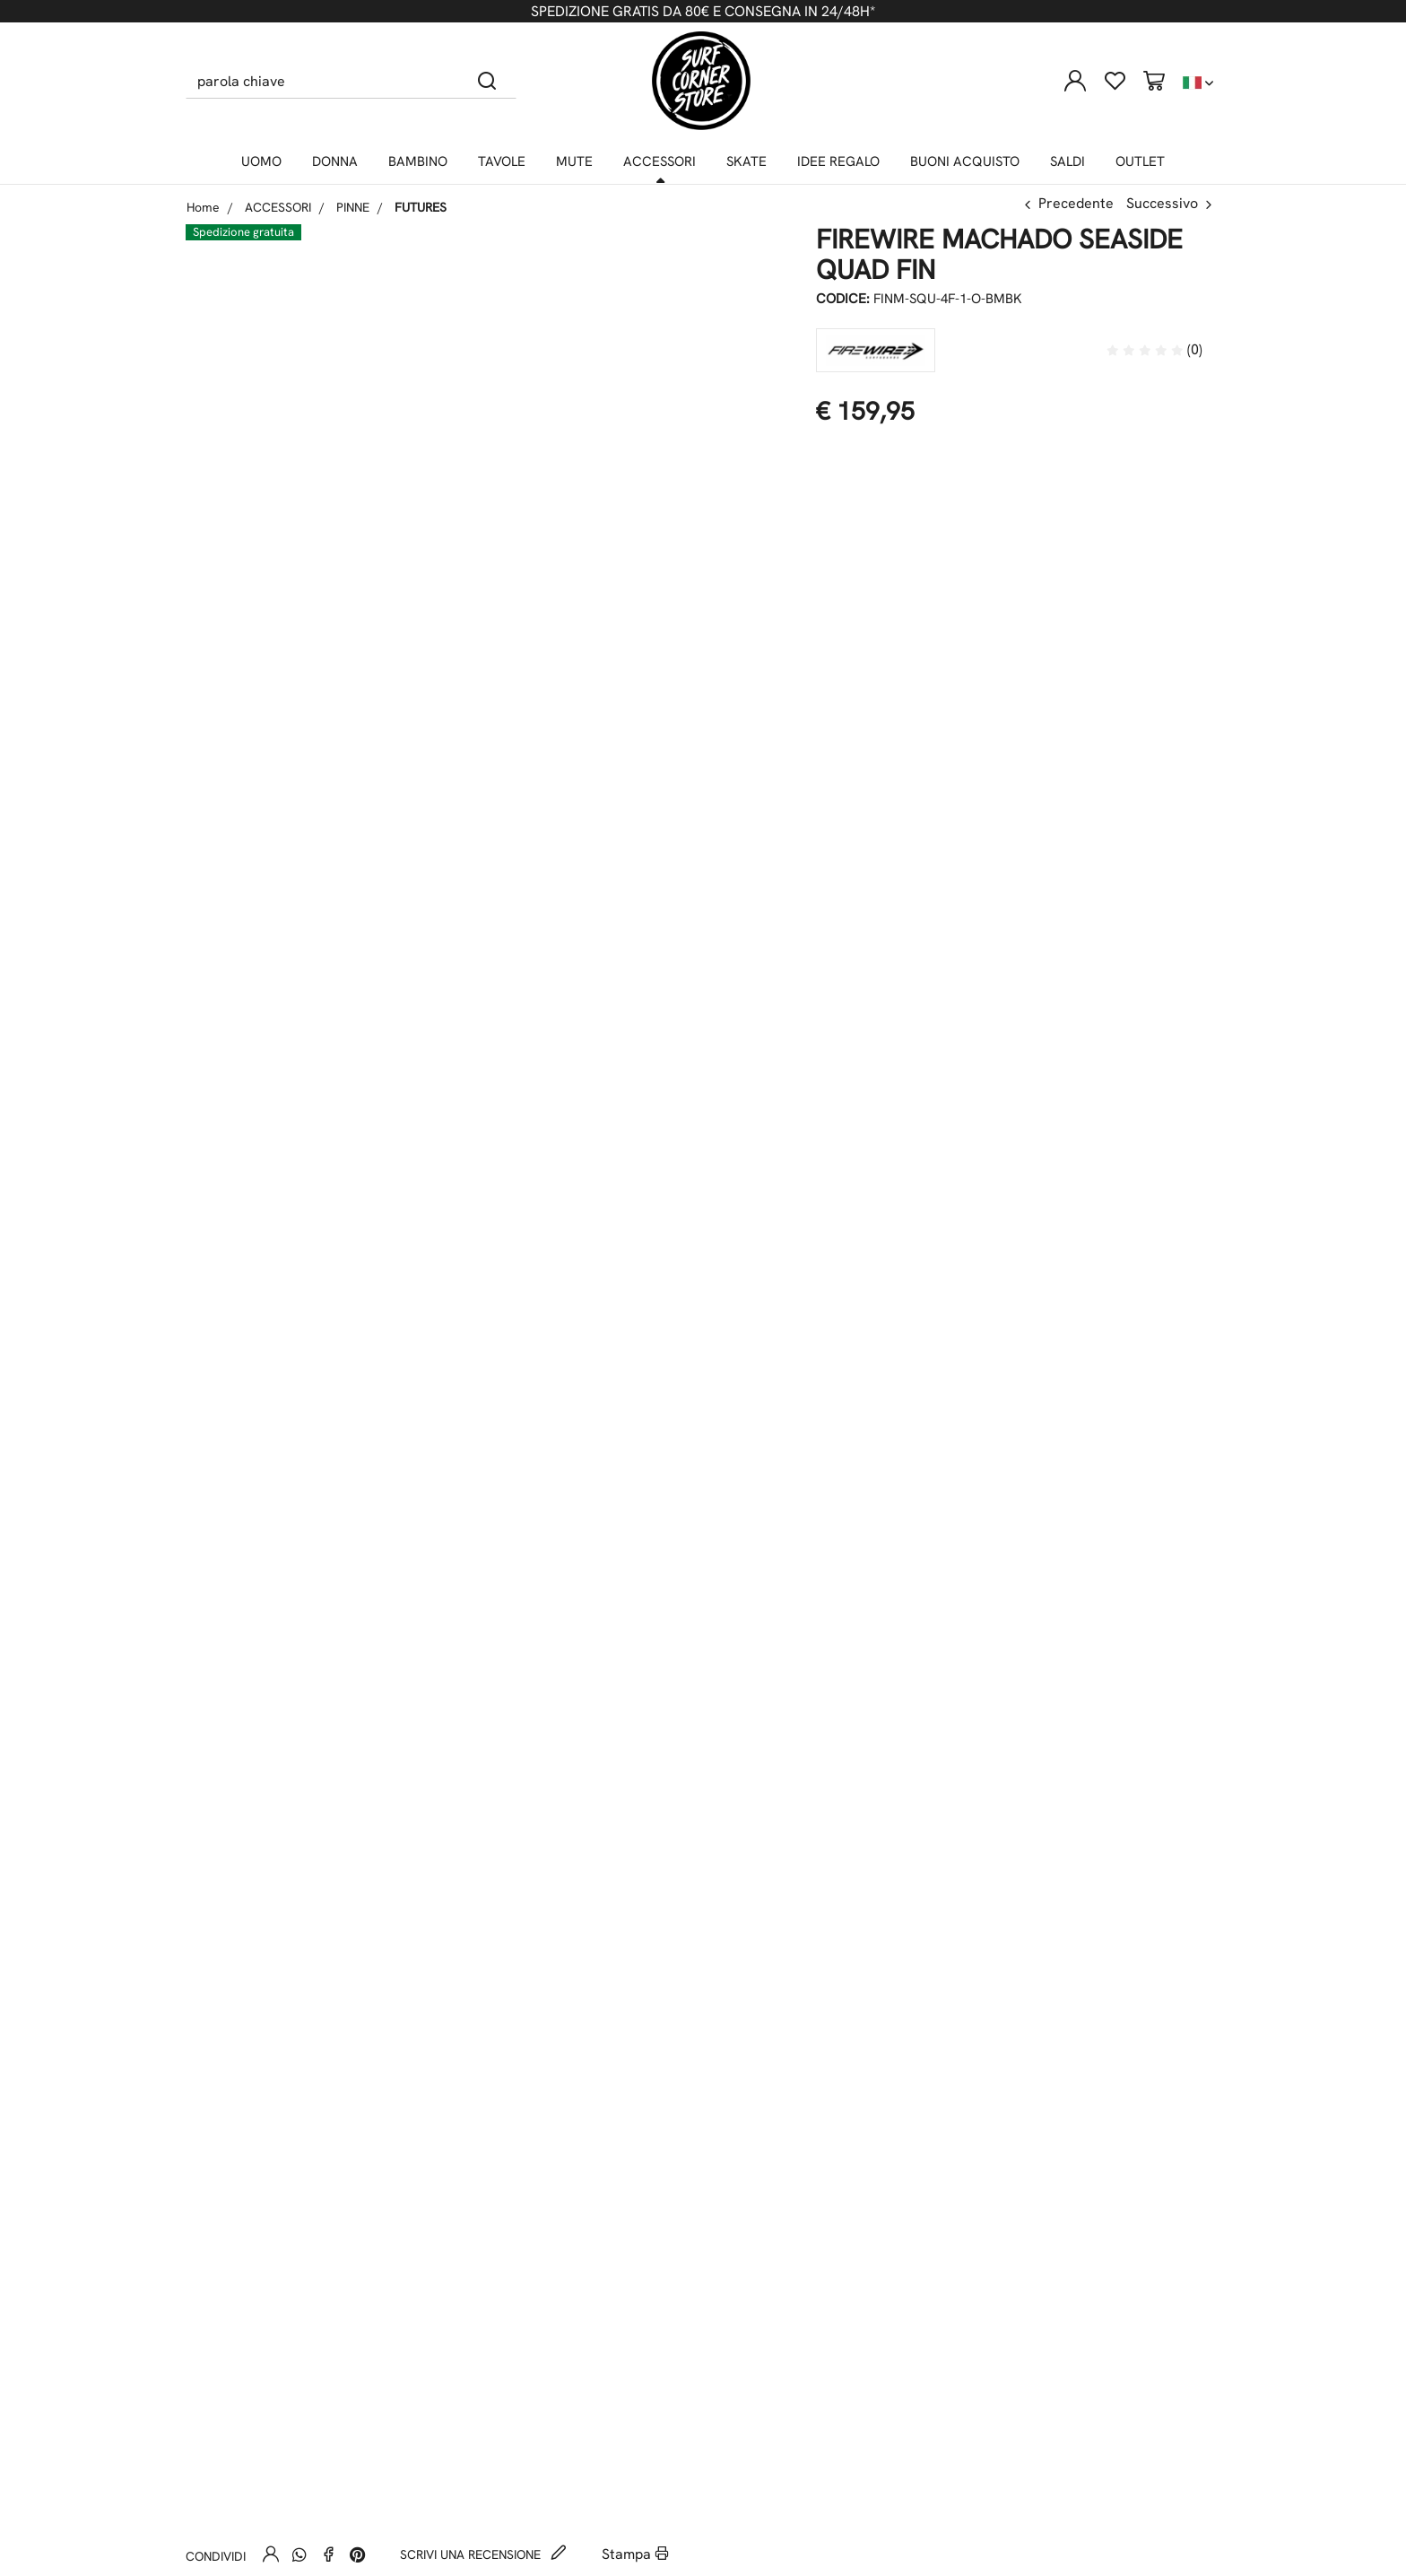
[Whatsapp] (299, 2554)
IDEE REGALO (838, 161)
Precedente (1076, 203)
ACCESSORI (659, 161)
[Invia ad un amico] (270, 2554)
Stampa (635, 2554)
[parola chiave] (322, 81)
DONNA (335, 161)
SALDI (1067, 161)
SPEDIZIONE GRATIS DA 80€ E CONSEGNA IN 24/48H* (703, 11)
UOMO (261, 161)
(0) (1154, 349)
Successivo (1162, 203)
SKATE (746, 161)
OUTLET (1140, 161)
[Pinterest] (356, 2554)
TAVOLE (501, 161)
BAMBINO (417, 161)
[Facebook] (328, 2554)
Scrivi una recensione (483, 2554)
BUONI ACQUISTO (965, 161)
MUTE (574, 161)
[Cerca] (487, 81)
